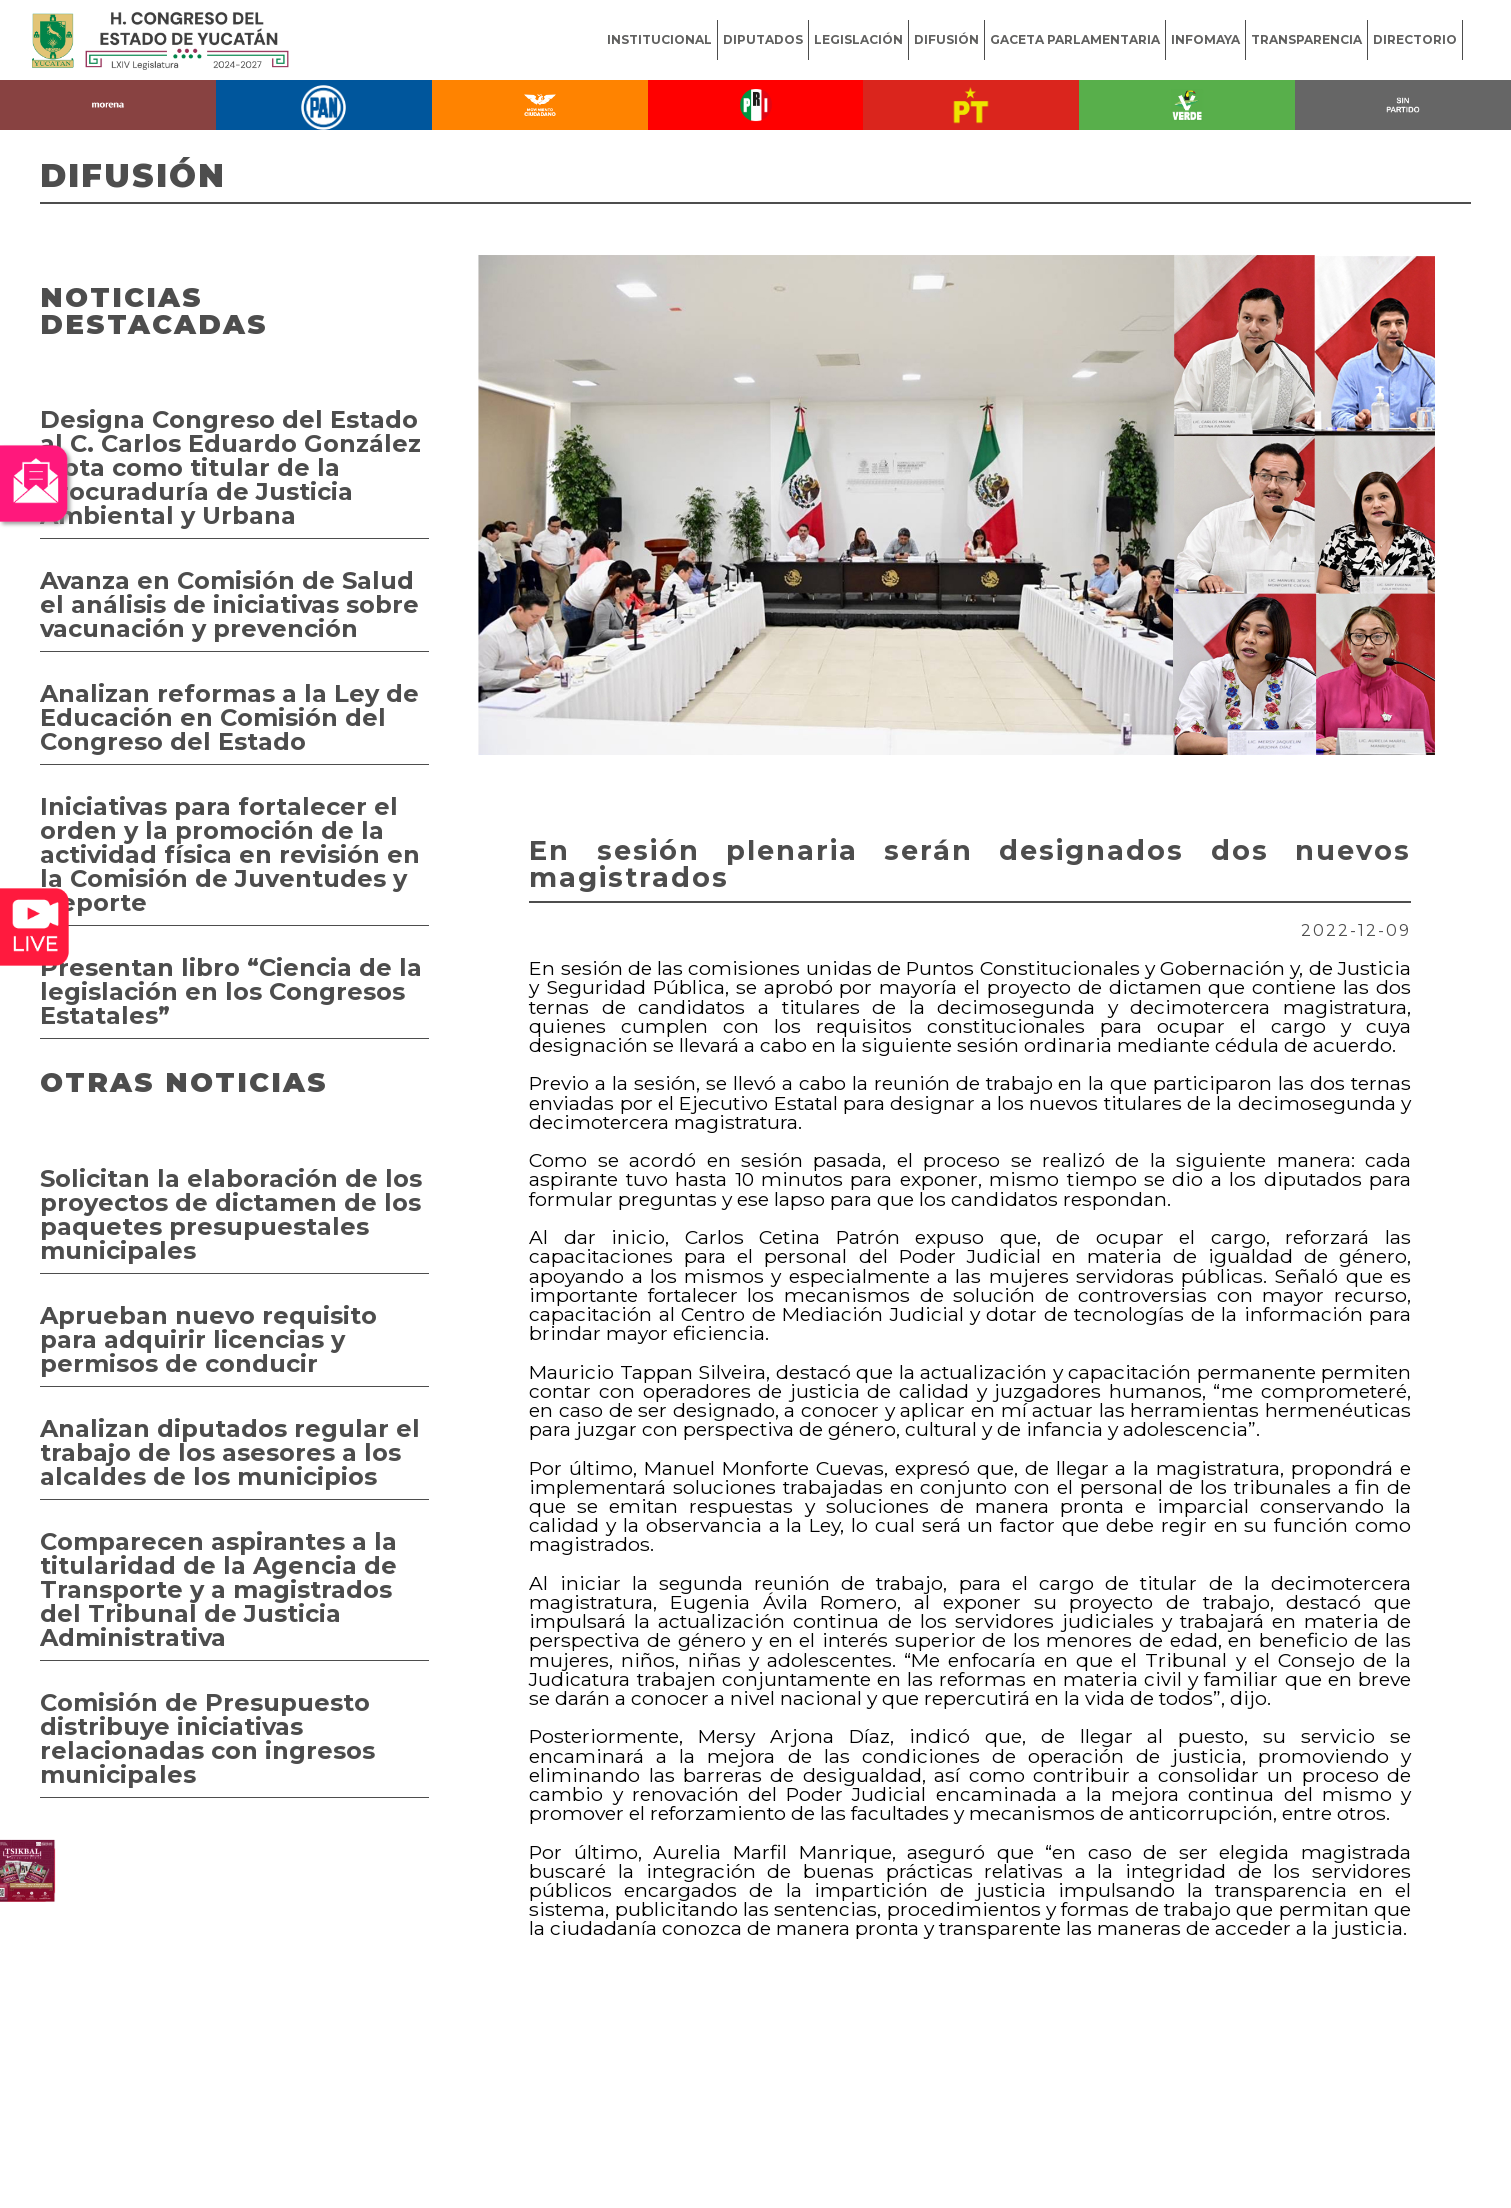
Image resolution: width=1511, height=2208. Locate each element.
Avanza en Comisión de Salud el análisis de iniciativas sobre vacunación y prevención (229, 604)
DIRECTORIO (1415, 39)
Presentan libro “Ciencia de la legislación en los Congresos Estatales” (231, 991)
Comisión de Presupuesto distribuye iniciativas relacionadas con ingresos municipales (207, 1738)
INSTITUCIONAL (659, 39)
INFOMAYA (1205, 39)
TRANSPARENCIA (1306, 39)
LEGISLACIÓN (858, 39)
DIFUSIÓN (946, 39)
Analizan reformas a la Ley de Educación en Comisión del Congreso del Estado (229, 717)
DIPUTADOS (763, 39)
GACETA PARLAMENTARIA (1075, 39)
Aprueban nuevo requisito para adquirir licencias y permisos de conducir (208, 1339)
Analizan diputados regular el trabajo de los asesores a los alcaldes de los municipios (230, 1452)
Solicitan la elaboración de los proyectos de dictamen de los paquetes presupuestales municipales (231, 1214)
